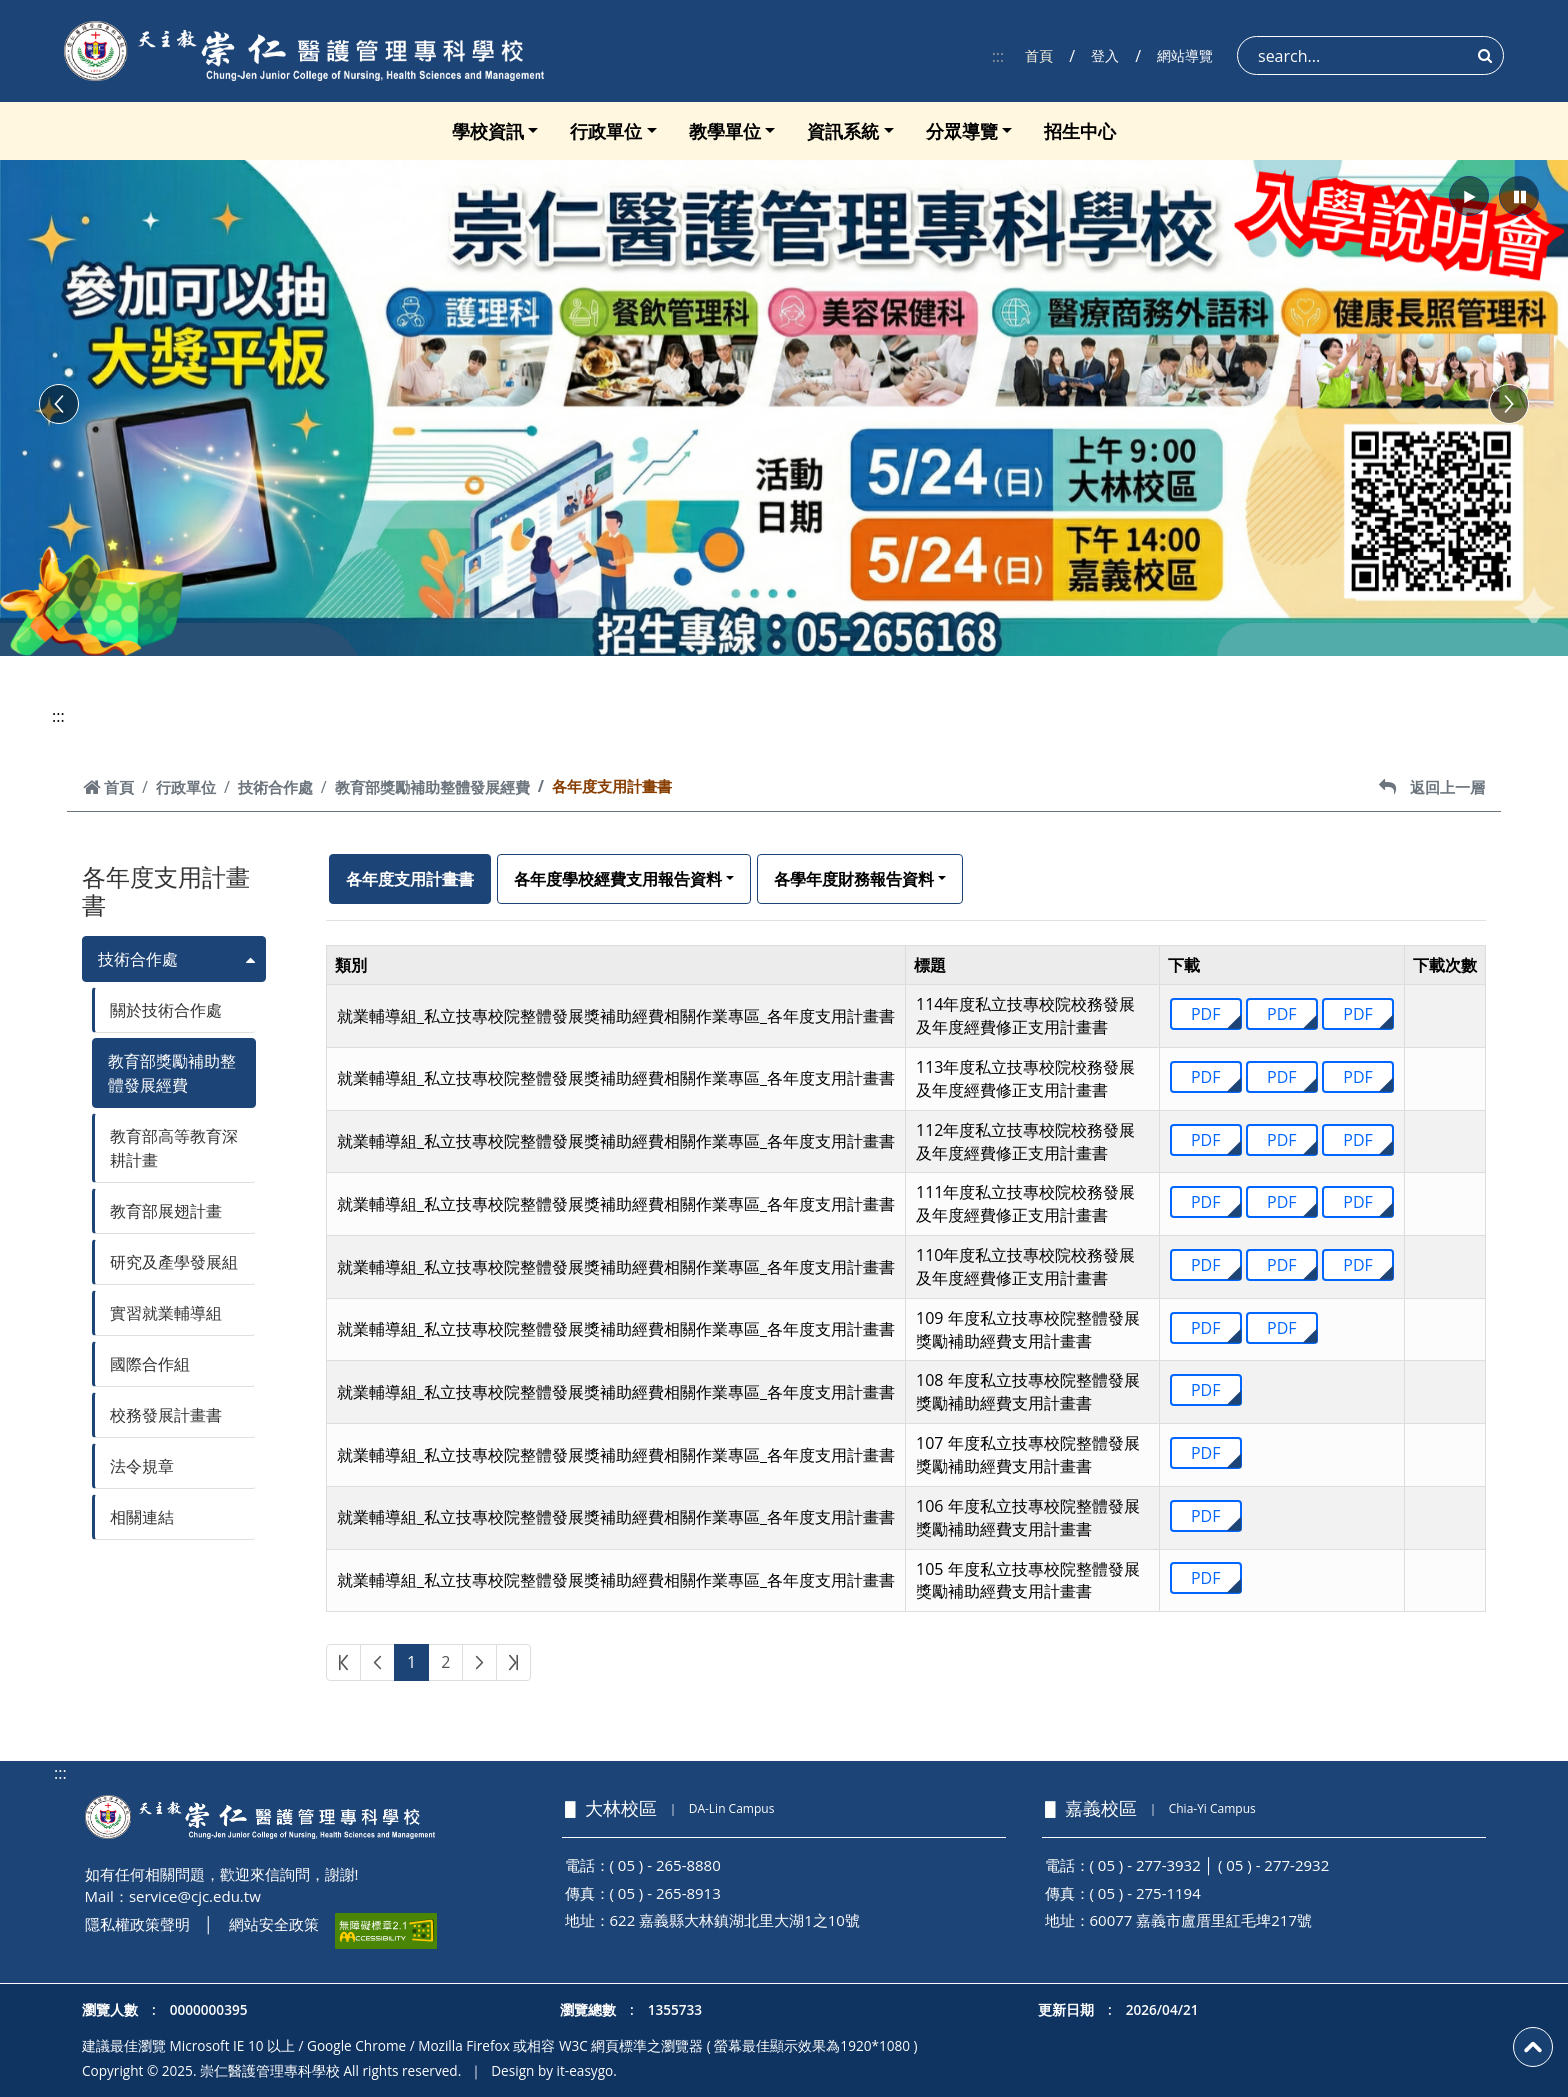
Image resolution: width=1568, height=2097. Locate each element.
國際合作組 (150, 1364)
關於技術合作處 (166, 1010)
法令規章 (142, 1466)
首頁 (1039, 55)
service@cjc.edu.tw (195, 1896)
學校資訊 (488, 131)
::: (998, 56)
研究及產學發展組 (174, 1262)
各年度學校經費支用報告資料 (618, 879)
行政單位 (606, 131)
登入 (1105, 55)
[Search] (1370, 55)
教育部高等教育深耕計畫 (174, 1148)
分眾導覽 (962, 131)
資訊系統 (843, 131)
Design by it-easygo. (554, 2070)
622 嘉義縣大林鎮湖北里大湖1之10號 (735, 1920)
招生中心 (1080, 131)
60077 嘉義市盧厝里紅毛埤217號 (1201, 1920)
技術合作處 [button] (138, 959)
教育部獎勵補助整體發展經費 (432, 787)
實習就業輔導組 (166, 1313)
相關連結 (142, 1517)
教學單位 (725, 131)
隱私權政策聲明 (137, 1924)
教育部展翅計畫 (166, 1211)
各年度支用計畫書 (410, 879)
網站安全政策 (274, 1924)
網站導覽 (1185, 55)
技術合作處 (275, 787)
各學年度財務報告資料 (854, 879)
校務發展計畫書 (166, 1415)
